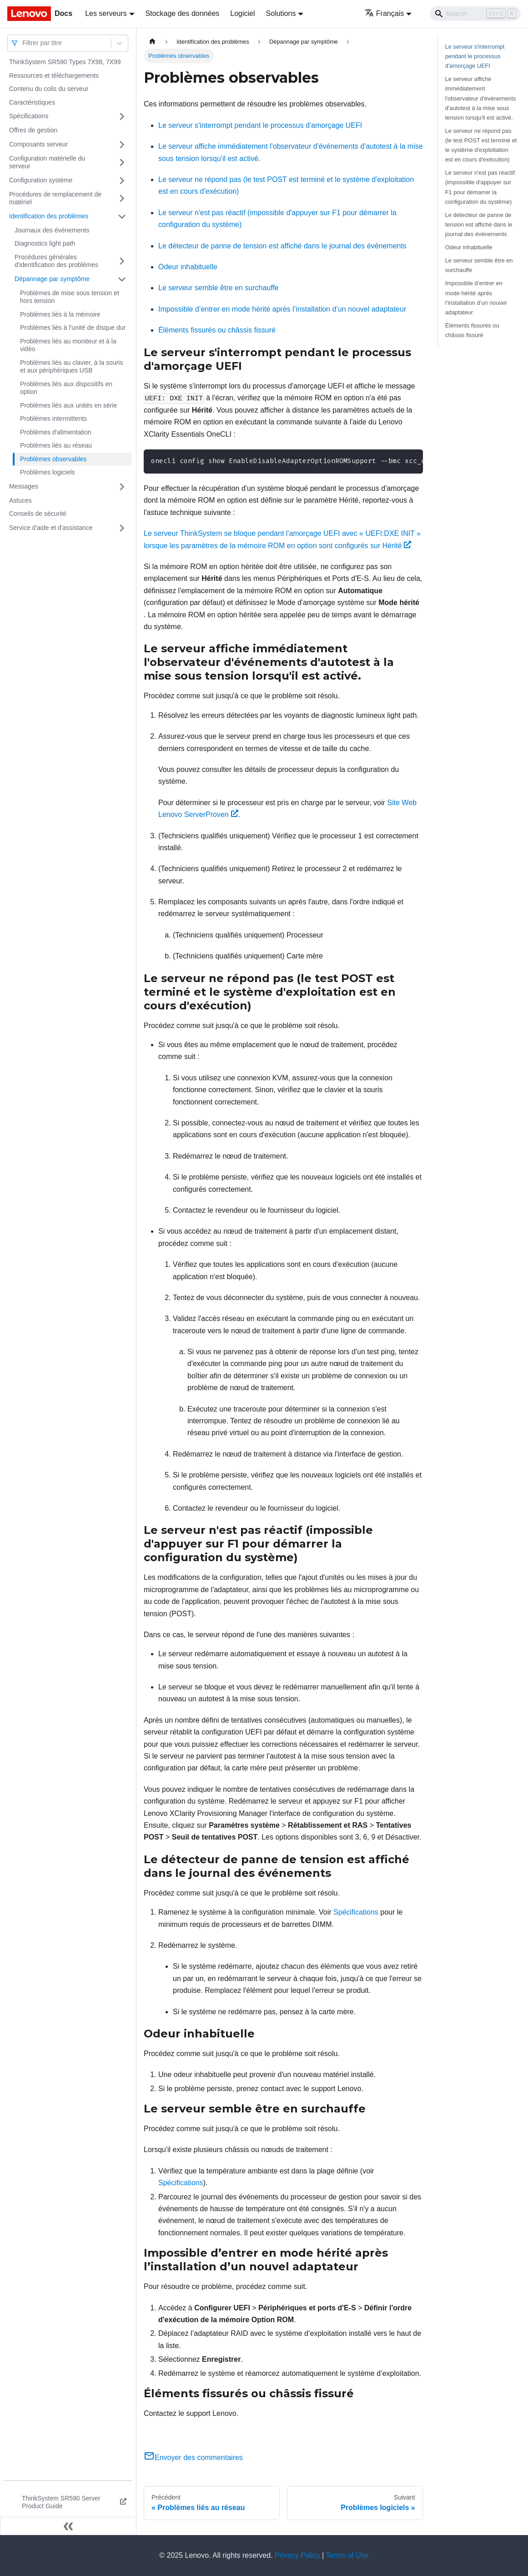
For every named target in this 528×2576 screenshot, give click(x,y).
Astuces (20, 500)
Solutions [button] (281, 13)
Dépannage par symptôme (52, 278)
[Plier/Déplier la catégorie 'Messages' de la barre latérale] (122, 486)
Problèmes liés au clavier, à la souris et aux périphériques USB (71, 366)
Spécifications (28, 116)
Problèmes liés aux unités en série (68, 405)
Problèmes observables (53, 459)
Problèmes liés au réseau (56, 445)
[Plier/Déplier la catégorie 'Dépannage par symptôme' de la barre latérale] (122, 279)
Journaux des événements (52, 230)
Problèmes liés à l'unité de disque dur (73, 327)
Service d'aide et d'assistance (51, 527)
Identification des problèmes (48, 216)
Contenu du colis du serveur (48, 88)
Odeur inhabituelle (187, 267)
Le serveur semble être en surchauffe (218, 288)
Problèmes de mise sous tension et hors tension (69, 297)
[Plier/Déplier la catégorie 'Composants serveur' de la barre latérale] (122, 144)
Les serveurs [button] (106, 13)
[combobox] (23, 43)
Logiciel (242, 13)
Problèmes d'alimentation (55, 432)
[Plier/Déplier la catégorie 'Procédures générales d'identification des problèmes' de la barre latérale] (122, 261)
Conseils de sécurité (37, 513)
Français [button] (384, 13)
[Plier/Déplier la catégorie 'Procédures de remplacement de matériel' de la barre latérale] (122, 198)
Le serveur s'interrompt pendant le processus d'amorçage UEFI (260, 125)
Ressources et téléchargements (54, 75)
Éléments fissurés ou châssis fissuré (217, 330)
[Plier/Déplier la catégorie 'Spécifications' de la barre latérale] (122, 116)
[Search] (475, 13)
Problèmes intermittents (53, 418)
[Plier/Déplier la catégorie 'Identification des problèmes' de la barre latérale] (122, 216)
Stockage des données (183, 13)
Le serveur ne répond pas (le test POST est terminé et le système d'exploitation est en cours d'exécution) (481, 145)
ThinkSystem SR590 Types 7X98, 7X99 (65, 62)
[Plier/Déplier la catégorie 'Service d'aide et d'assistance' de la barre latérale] (122, 528)
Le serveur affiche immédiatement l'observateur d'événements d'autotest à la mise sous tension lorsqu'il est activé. (480, 98)
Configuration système (40, 180)
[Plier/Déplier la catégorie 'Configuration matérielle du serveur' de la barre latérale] (122, 162)
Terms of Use (347, 2555)
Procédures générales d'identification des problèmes (56, 261)
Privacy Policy (297, 2555)
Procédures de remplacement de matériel (55, 198)
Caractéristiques (32, 102)
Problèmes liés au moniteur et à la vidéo (68, 345)
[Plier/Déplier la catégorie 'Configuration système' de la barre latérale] (122, 180)
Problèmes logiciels (47, 472)
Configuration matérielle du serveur (47, 162)
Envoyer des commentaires (193, 2457)
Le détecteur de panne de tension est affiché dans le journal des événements (282, 246)
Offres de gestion (33, 130)
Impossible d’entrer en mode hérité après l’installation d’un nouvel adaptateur (282, 309)
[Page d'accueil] (152, 42)
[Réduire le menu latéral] (68, 2526)
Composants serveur (38, 144)
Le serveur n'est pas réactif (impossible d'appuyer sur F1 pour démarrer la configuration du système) (480, 187)
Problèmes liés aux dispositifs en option (66, 388)
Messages (23, 486)
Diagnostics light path (45, 243)
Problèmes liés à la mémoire (60, 314)
